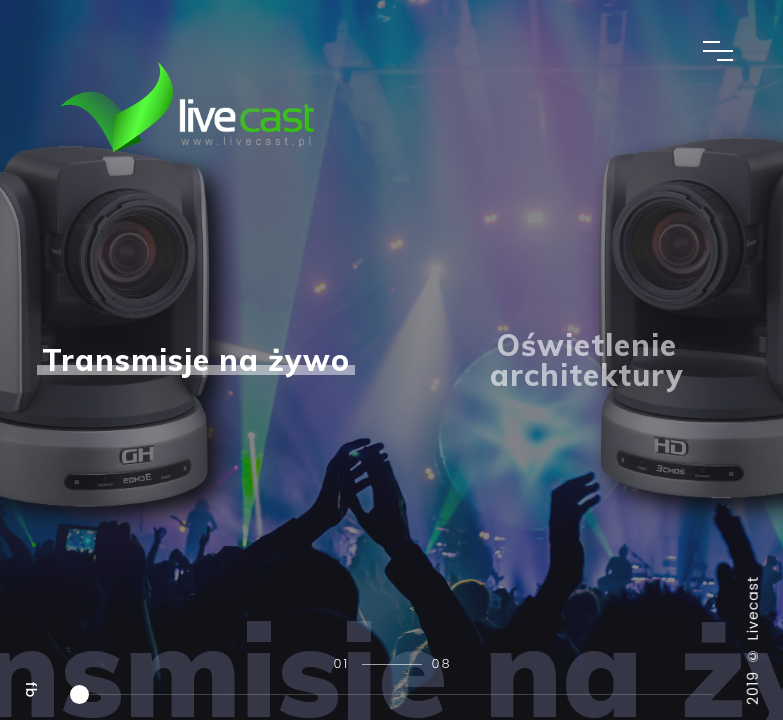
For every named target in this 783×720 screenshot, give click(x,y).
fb (31, 690)
